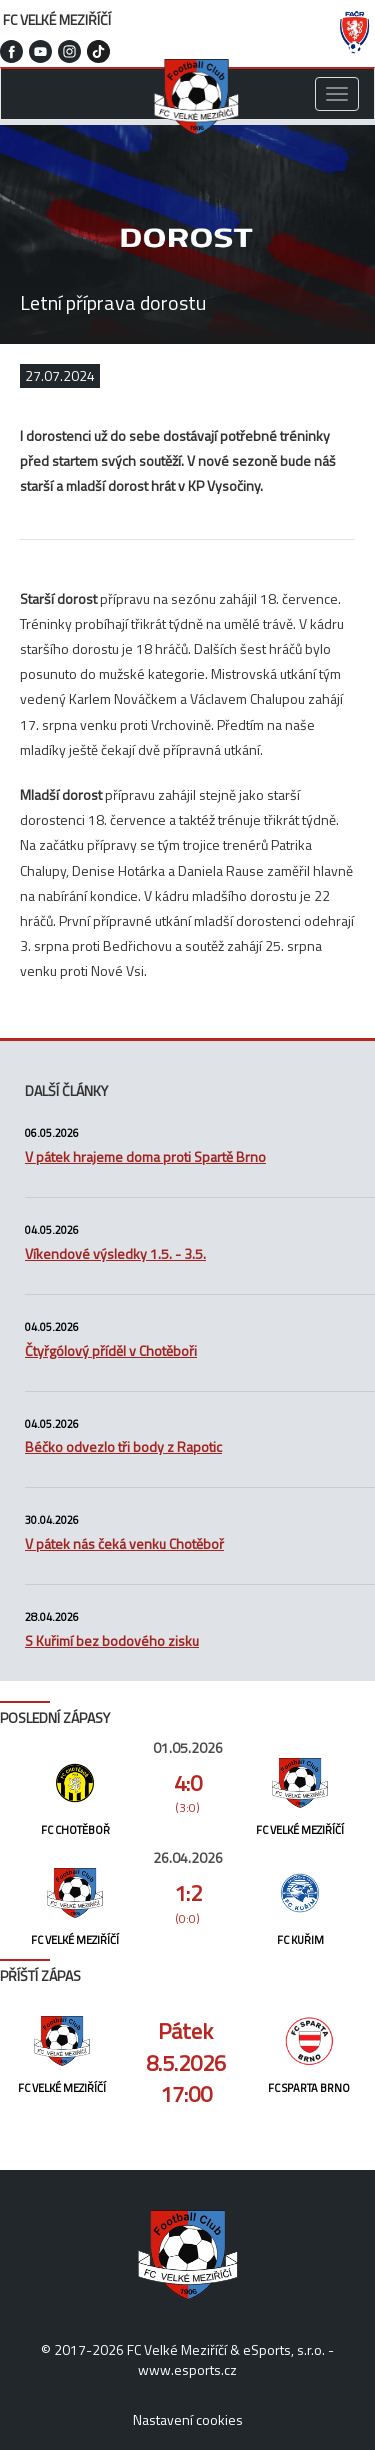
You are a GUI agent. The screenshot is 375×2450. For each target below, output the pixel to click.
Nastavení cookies (188, 2419)
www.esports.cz (187, 2369)
